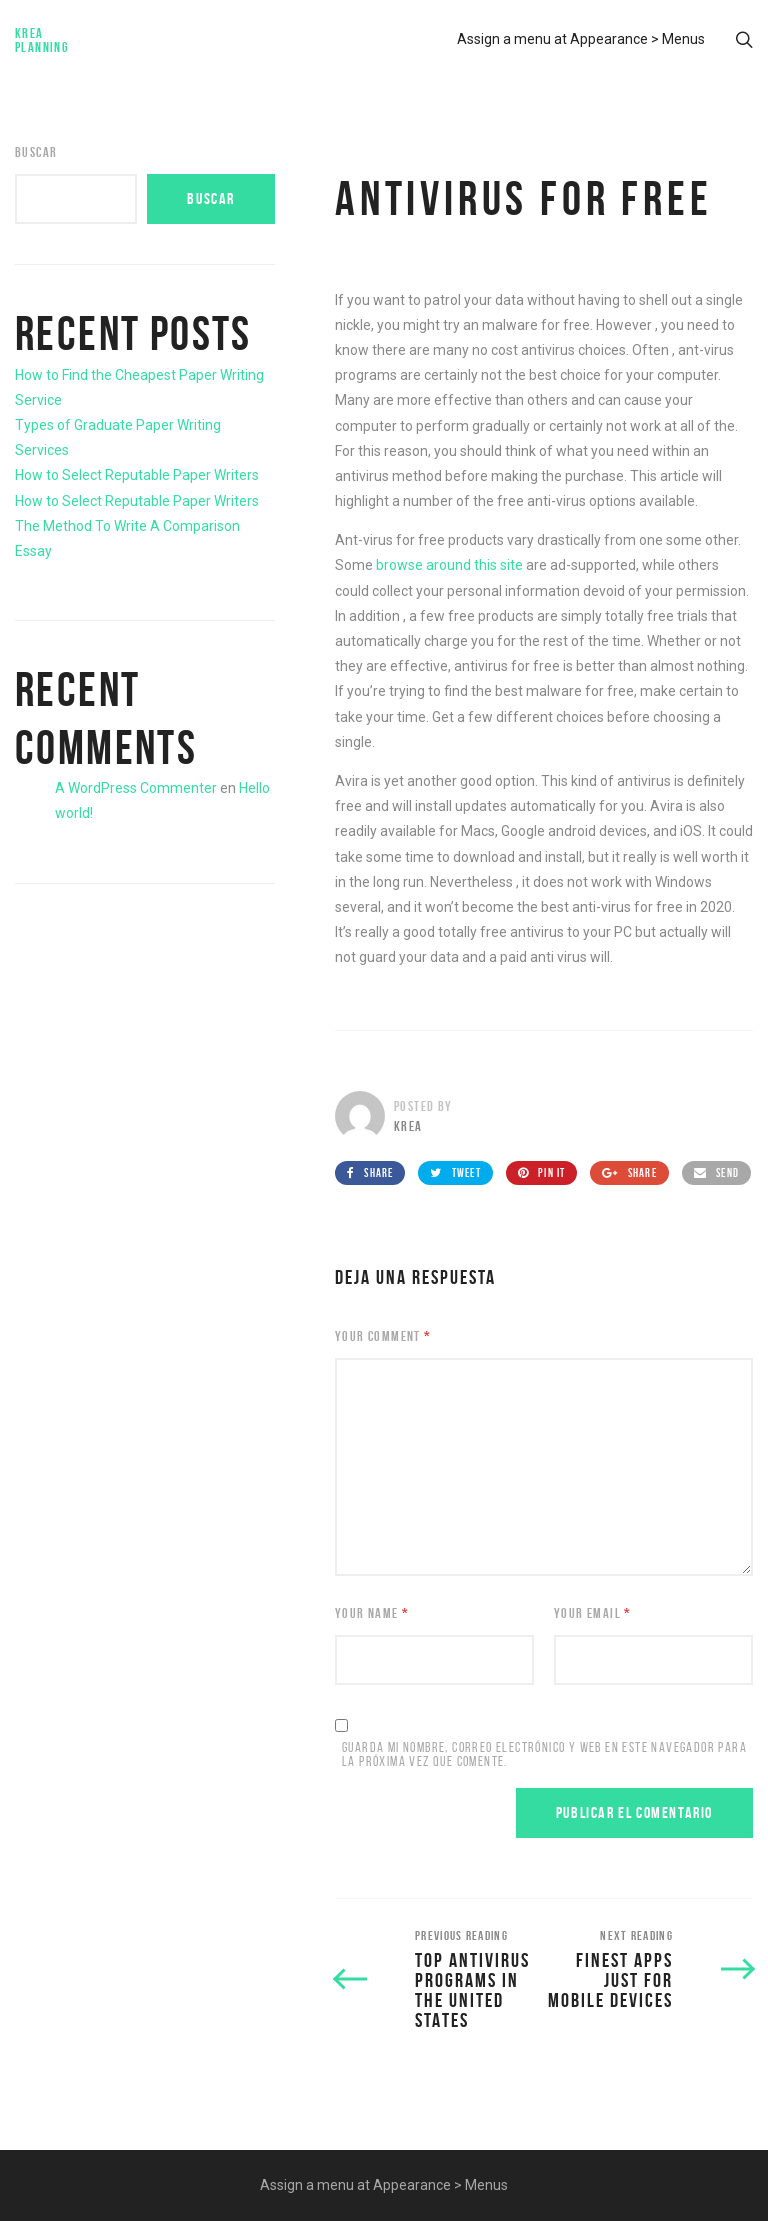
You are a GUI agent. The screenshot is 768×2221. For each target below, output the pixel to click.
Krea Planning (41, 40)
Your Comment (383, 1336)
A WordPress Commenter (136, 788)
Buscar (36, 152)
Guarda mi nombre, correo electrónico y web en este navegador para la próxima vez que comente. (544, 1755)
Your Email (593, 1613)
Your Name (372, 1613)
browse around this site (449, 565)
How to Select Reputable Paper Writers (137, 475)
